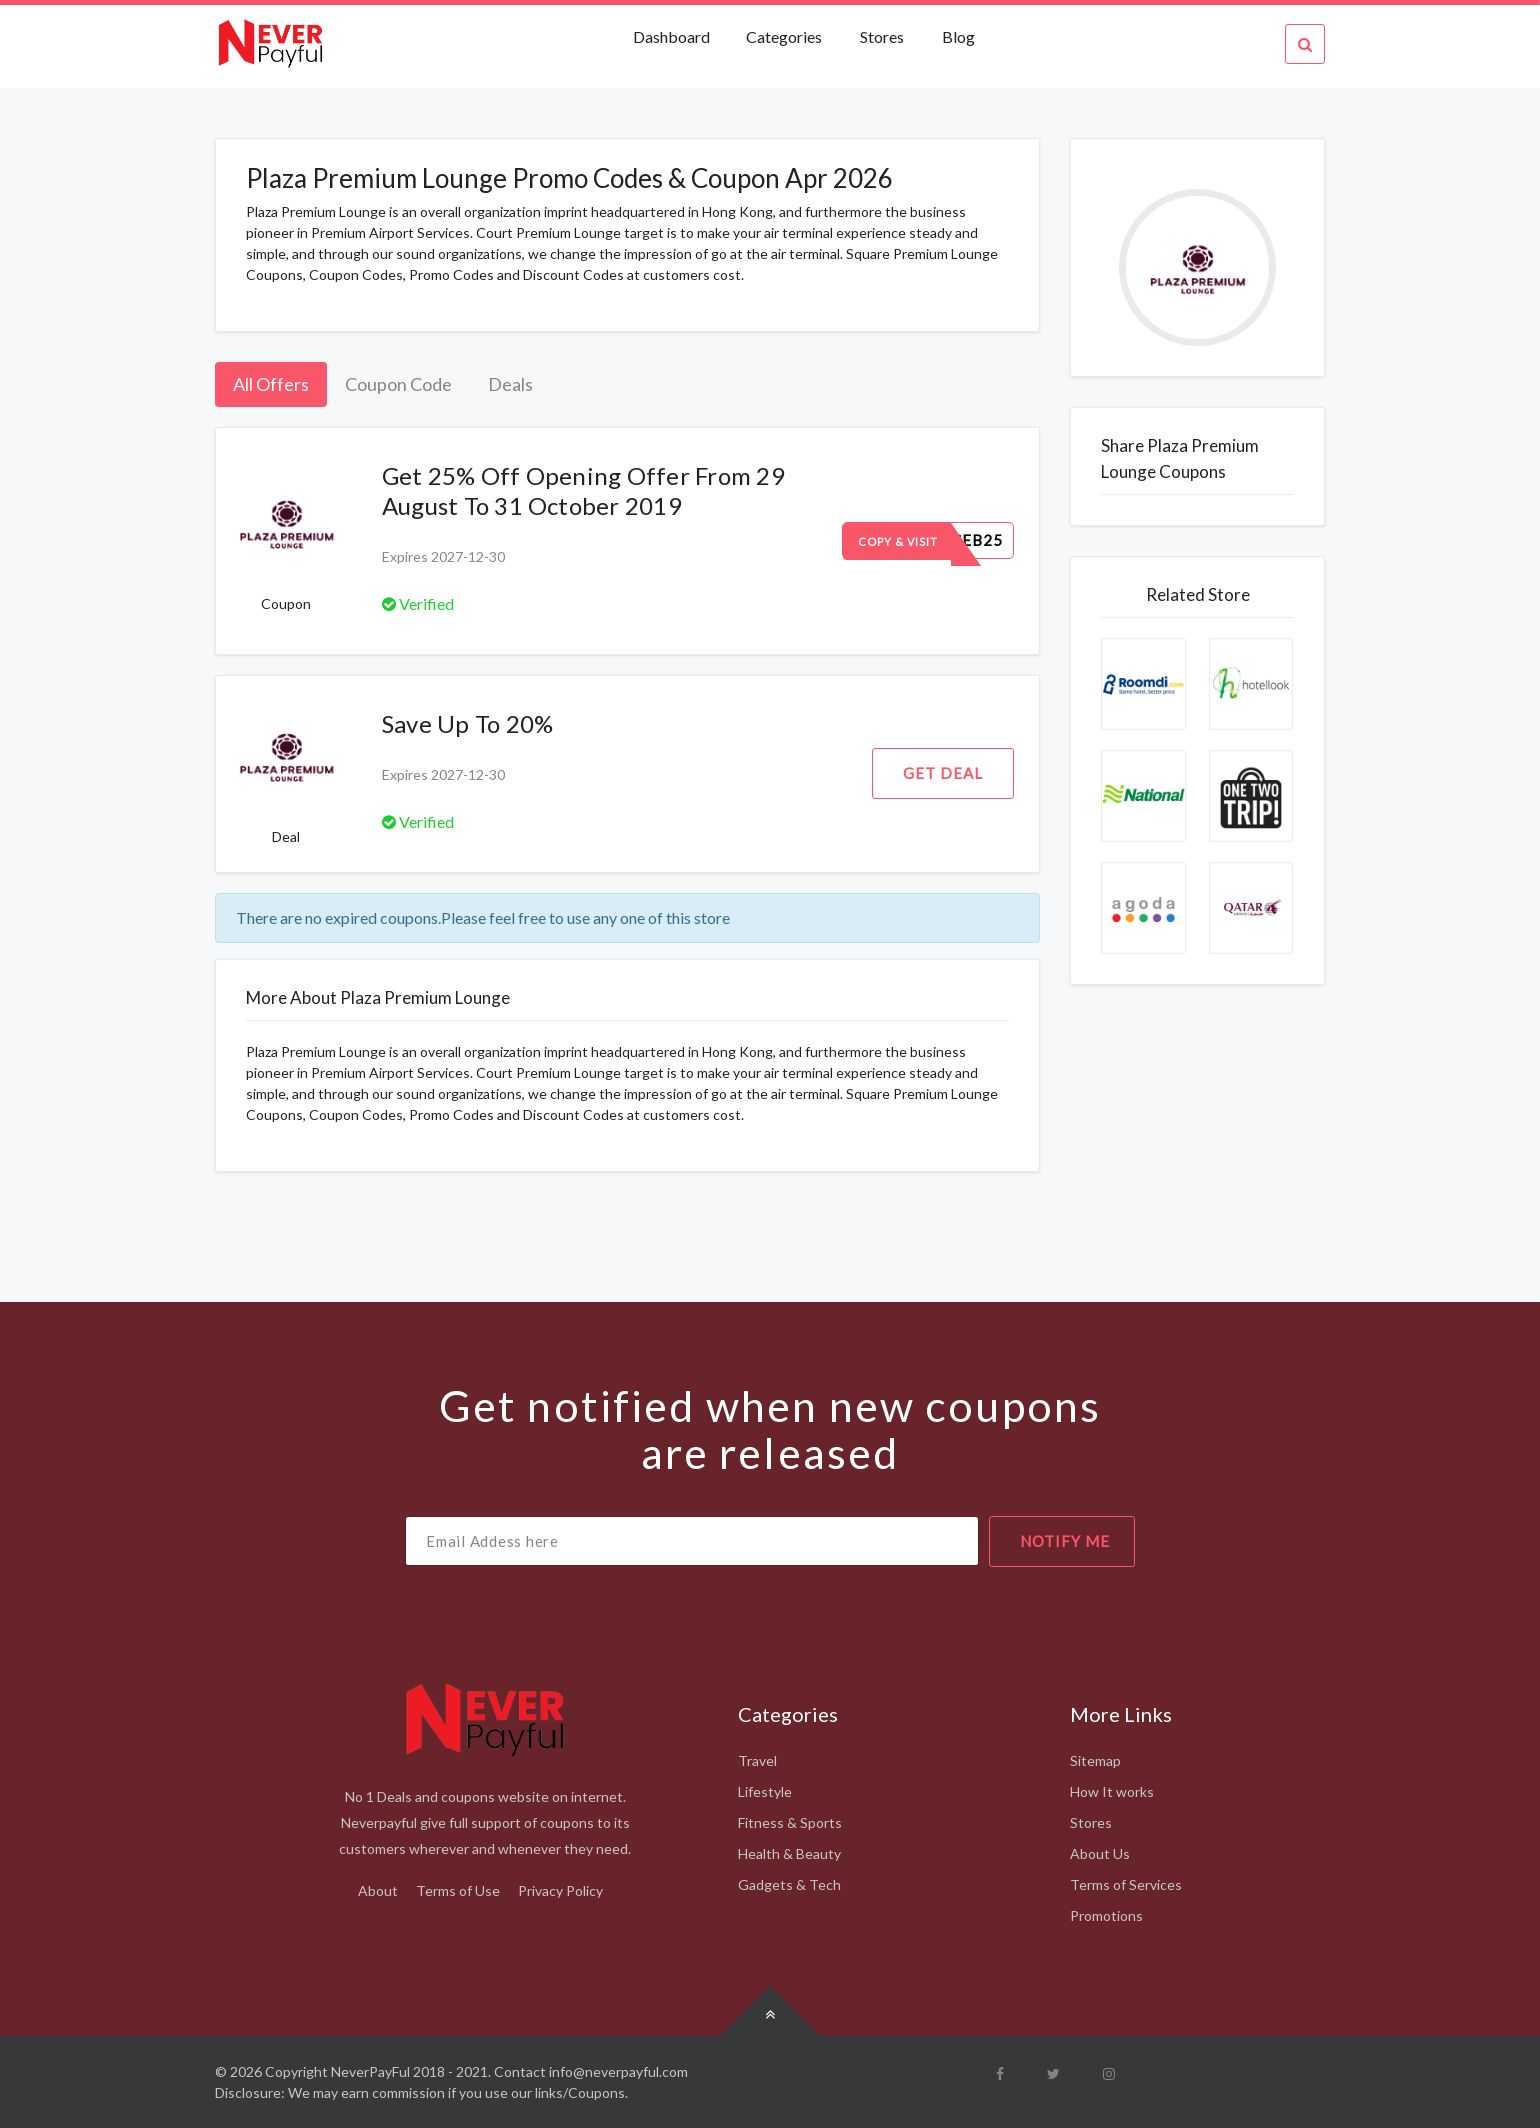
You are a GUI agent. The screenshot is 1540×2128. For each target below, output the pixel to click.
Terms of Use (458, 1890)
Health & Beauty (789, 1853)
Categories (784, 36)
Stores (882, 36)
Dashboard (673, 36)
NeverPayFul (370, 2071)
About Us (1100, 1853)
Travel (757, 1760)
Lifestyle (765, 1791)
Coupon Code (398, 384)
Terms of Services (1126, 1884)
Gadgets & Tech (789, 1884)
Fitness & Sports (790, 1822)
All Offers (271, 384)
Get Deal (943, 773)
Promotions (1106, 1915)
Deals (510, 384)
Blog (958, 36)
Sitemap (1095, 1760)
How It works (1112, 1791)
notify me (1065, 1541)
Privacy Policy (560, 1890)
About (378, 1890)
